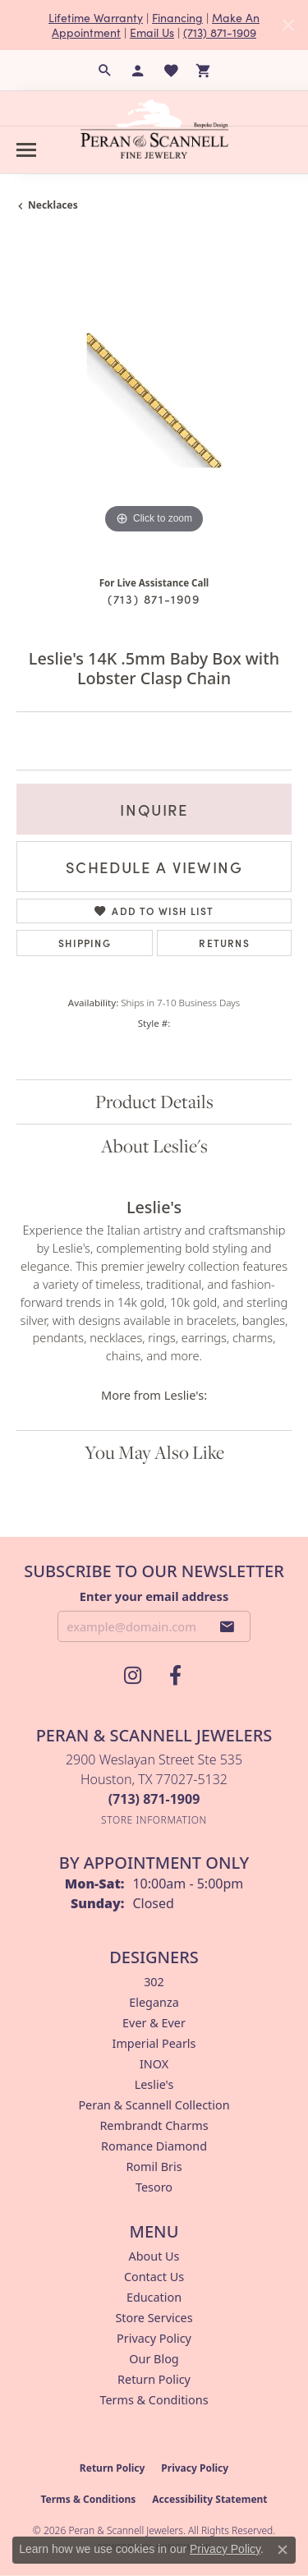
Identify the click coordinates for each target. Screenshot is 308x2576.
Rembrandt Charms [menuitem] (153, 2125)
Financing (177, 17)
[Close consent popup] (282, 2550)
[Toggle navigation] (26, 149)
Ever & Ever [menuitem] (154, 2023)
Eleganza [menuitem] (153, 2002)
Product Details (154, 1101)
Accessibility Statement (209, 2499)
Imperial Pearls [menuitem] (154, 2043)
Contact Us (154, 2276)
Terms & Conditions (153, 2400)
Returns (224, 943)
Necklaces (53, 205)
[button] (105, 70)
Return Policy (154, 2379)
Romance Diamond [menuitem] (154, 2146)
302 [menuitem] (154, 1982)
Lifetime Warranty (95, 17)
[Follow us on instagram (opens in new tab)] (133, 1675)
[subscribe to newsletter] (227, 1626)
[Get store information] (154, 1820)
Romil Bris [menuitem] (154, 2166)
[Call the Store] (154, 1799)
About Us (154, 2256)
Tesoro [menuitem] (154, 2187)
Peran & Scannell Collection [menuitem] (153, 2105)
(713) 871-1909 (219, 32)
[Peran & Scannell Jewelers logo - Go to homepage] (154, 129)
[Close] (288, 25)
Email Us (152, 32)
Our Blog (153, 2359)
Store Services (153, 2317)
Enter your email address (154, 1596)
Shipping (84, 943)
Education (154, 2297)
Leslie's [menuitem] (154, 2084)
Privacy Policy (154, 2338)
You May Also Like (154, 1452)
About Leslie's (154, 1146)
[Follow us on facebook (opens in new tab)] (176, 1675)
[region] (154, 400)
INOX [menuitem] (154, 2064)
